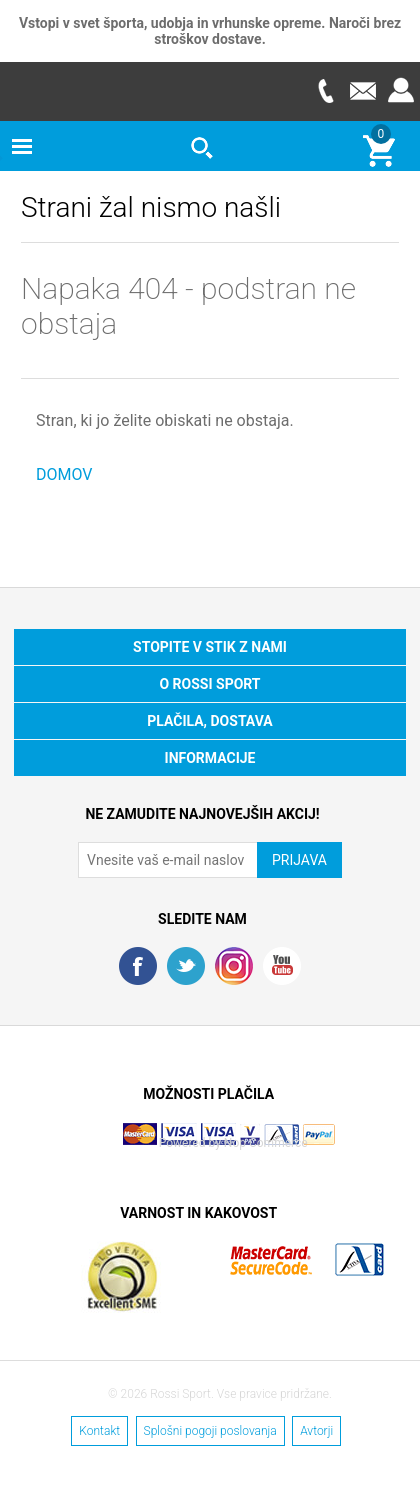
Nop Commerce (266, 1143)
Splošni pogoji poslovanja (210, 1431)
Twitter (186, 966)
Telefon (325, 90)
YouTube (282, 966)
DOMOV (64, 474)
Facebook (138, 966)
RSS (234, 966)
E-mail (363, 90)
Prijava (401, 90)
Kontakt (99, 1431)
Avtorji (316, 1431)
